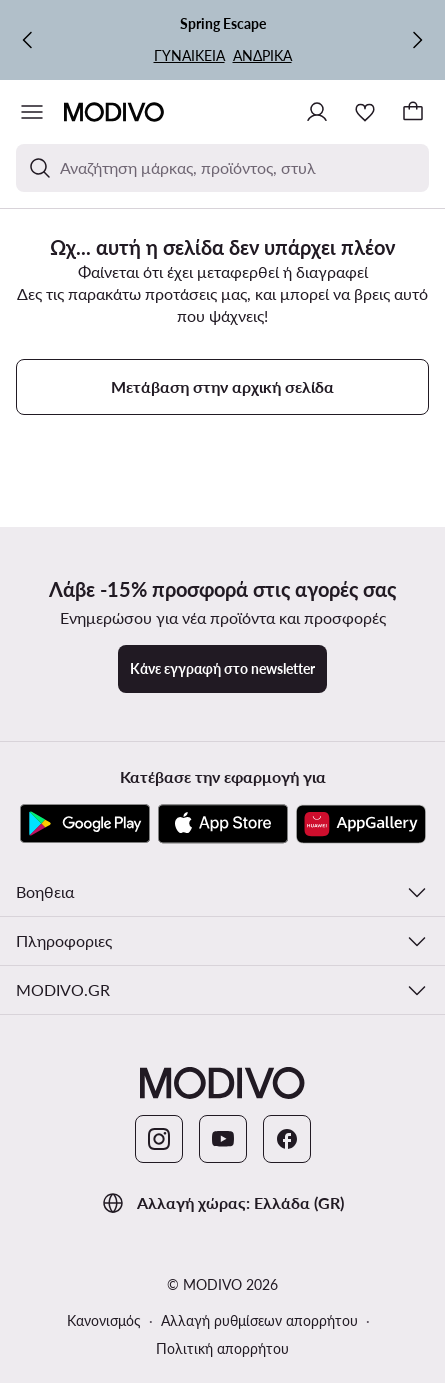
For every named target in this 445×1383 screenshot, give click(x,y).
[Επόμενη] (417, 40)
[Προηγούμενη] (28, 40)
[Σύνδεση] (317, 112)
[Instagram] (159, 1139)
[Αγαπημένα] (365, 112)
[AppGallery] (361, 824)
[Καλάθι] (413, 112)
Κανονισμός (104, 1320)
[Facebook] (287, 1139)
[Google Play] (85, 824)
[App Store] (223, 824)
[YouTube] (223, 1139)
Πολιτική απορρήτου (222, 1348)
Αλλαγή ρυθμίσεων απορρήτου (259, 1320)
